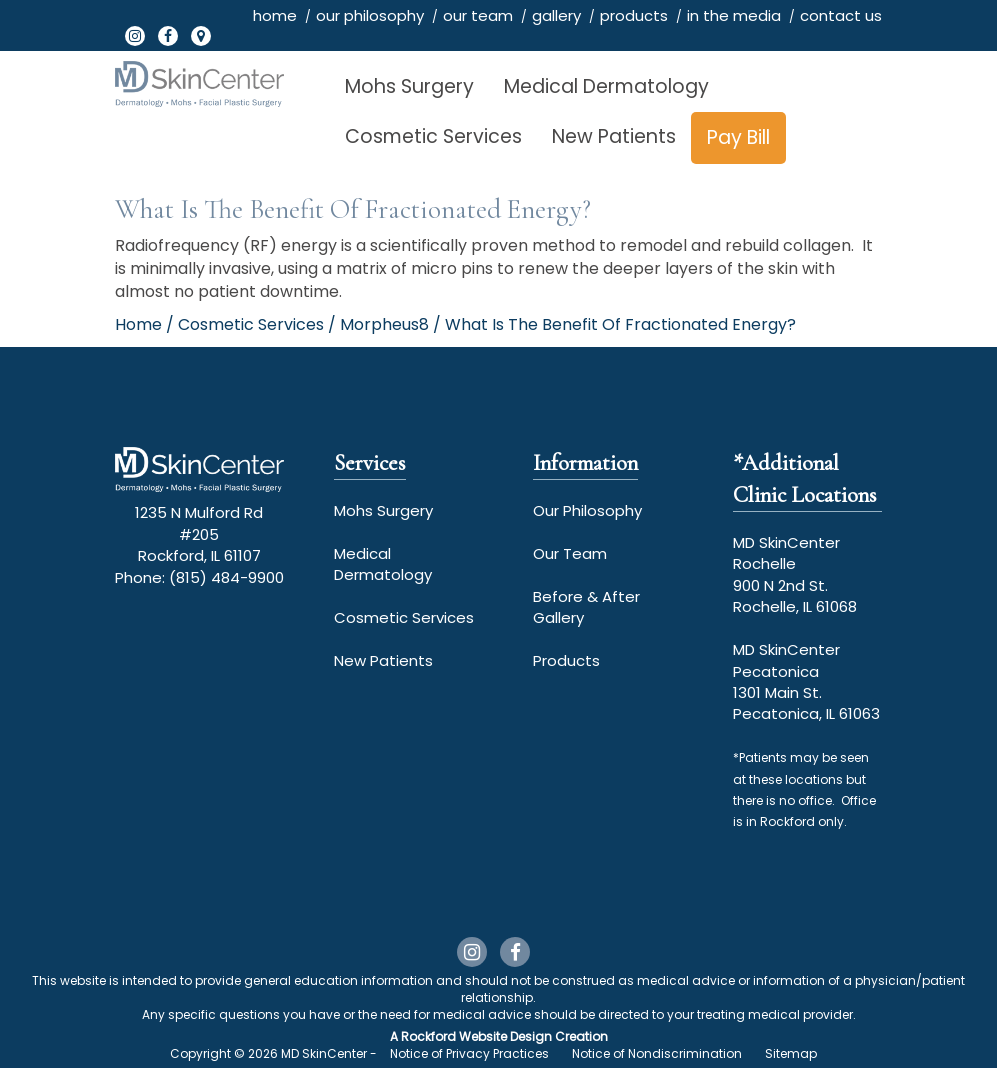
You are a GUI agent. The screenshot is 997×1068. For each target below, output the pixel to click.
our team (478, 15)
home (275, 15)
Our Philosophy (587, 510)
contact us (841, 15)
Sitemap (791, 1053)
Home (138, 324)
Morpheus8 (384, 324)
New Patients (614, 136)
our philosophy (370, 15)
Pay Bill (738, 137)
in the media (734, 15)
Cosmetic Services (433, 136)
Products (566, 660)
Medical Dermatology (606, 86)
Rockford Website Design (476, 1036)
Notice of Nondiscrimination (657, 1053)
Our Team (570, 553)
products (634, 15)
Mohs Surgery (409, 86)
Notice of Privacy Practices (469, 1053)
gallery (556, 15)
